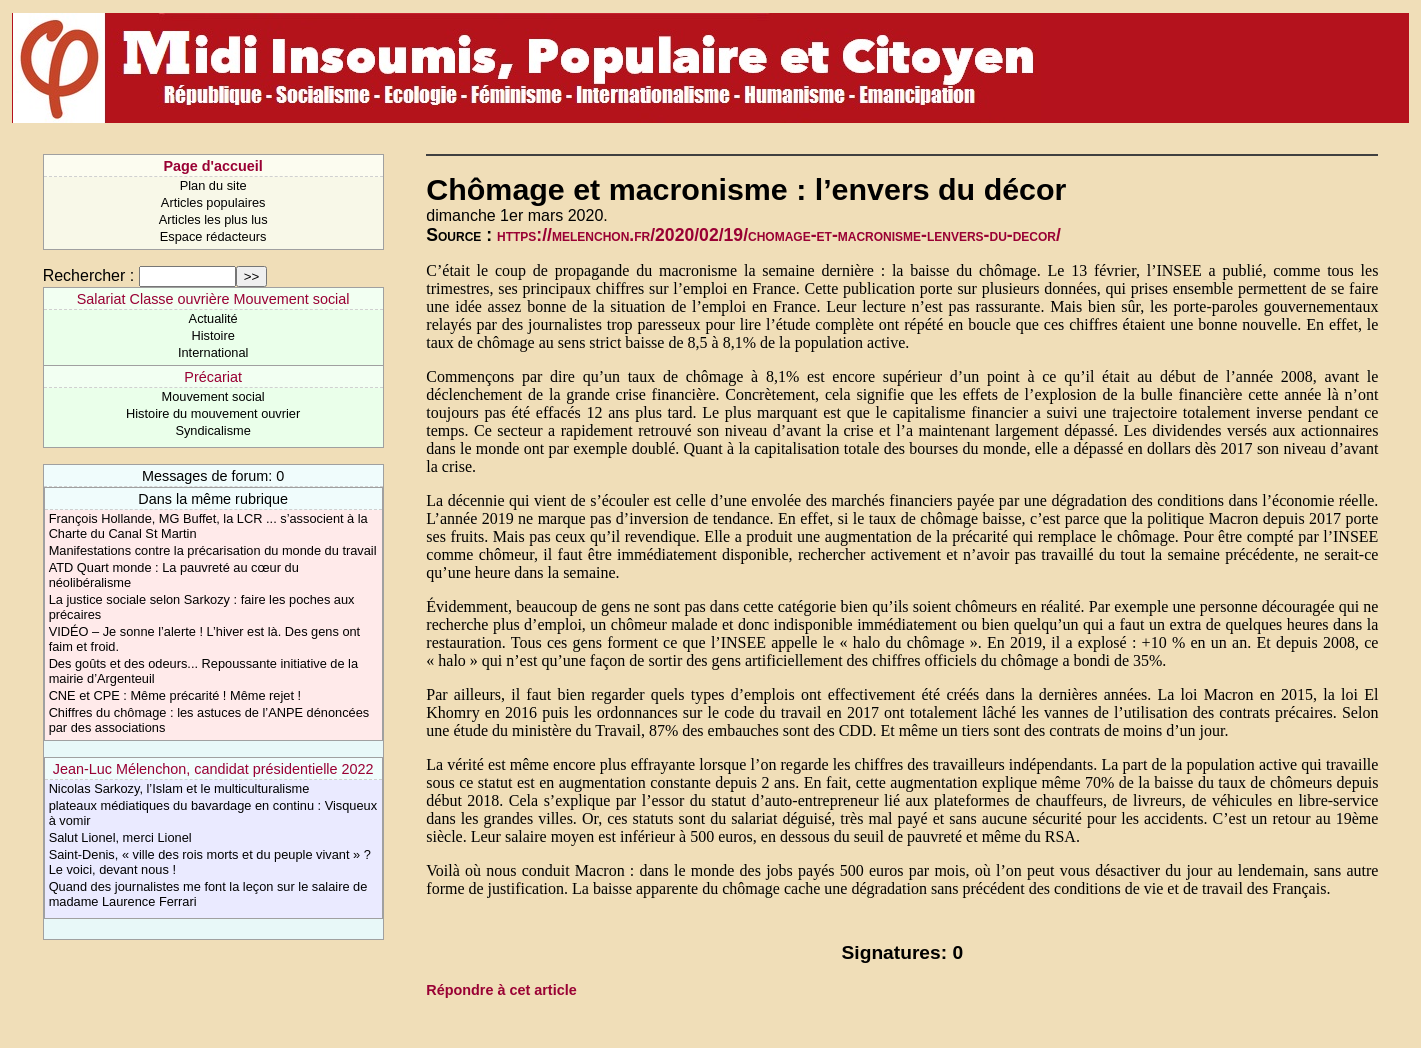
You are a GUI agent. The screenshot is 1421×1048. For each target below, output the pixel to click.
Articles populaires (213, 202)
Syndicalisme (212, 430)
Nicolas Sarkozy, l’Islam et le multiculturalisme (179, 788)
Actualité (213, 318)
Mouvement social (213, 396)
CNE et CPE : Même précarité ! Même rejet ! (175, 695)
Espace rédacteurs (213, 236)
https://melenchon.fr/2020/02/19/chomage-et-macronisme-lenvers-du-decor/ (779, 235)
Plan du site (213, 185)
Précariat (213, 377)
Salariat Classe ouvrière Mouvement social (213, 299)
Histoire (212, 335)
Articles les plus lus (213, 219)
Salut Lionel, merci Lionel (120, 837)
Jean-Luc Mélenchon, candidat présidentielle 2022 (213, 769)
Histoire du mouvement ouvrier (213, 413)
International (213, 352)
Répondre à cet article (501, 990)
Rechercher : (89, 275)
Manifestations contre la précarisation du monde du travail (213, 550)
